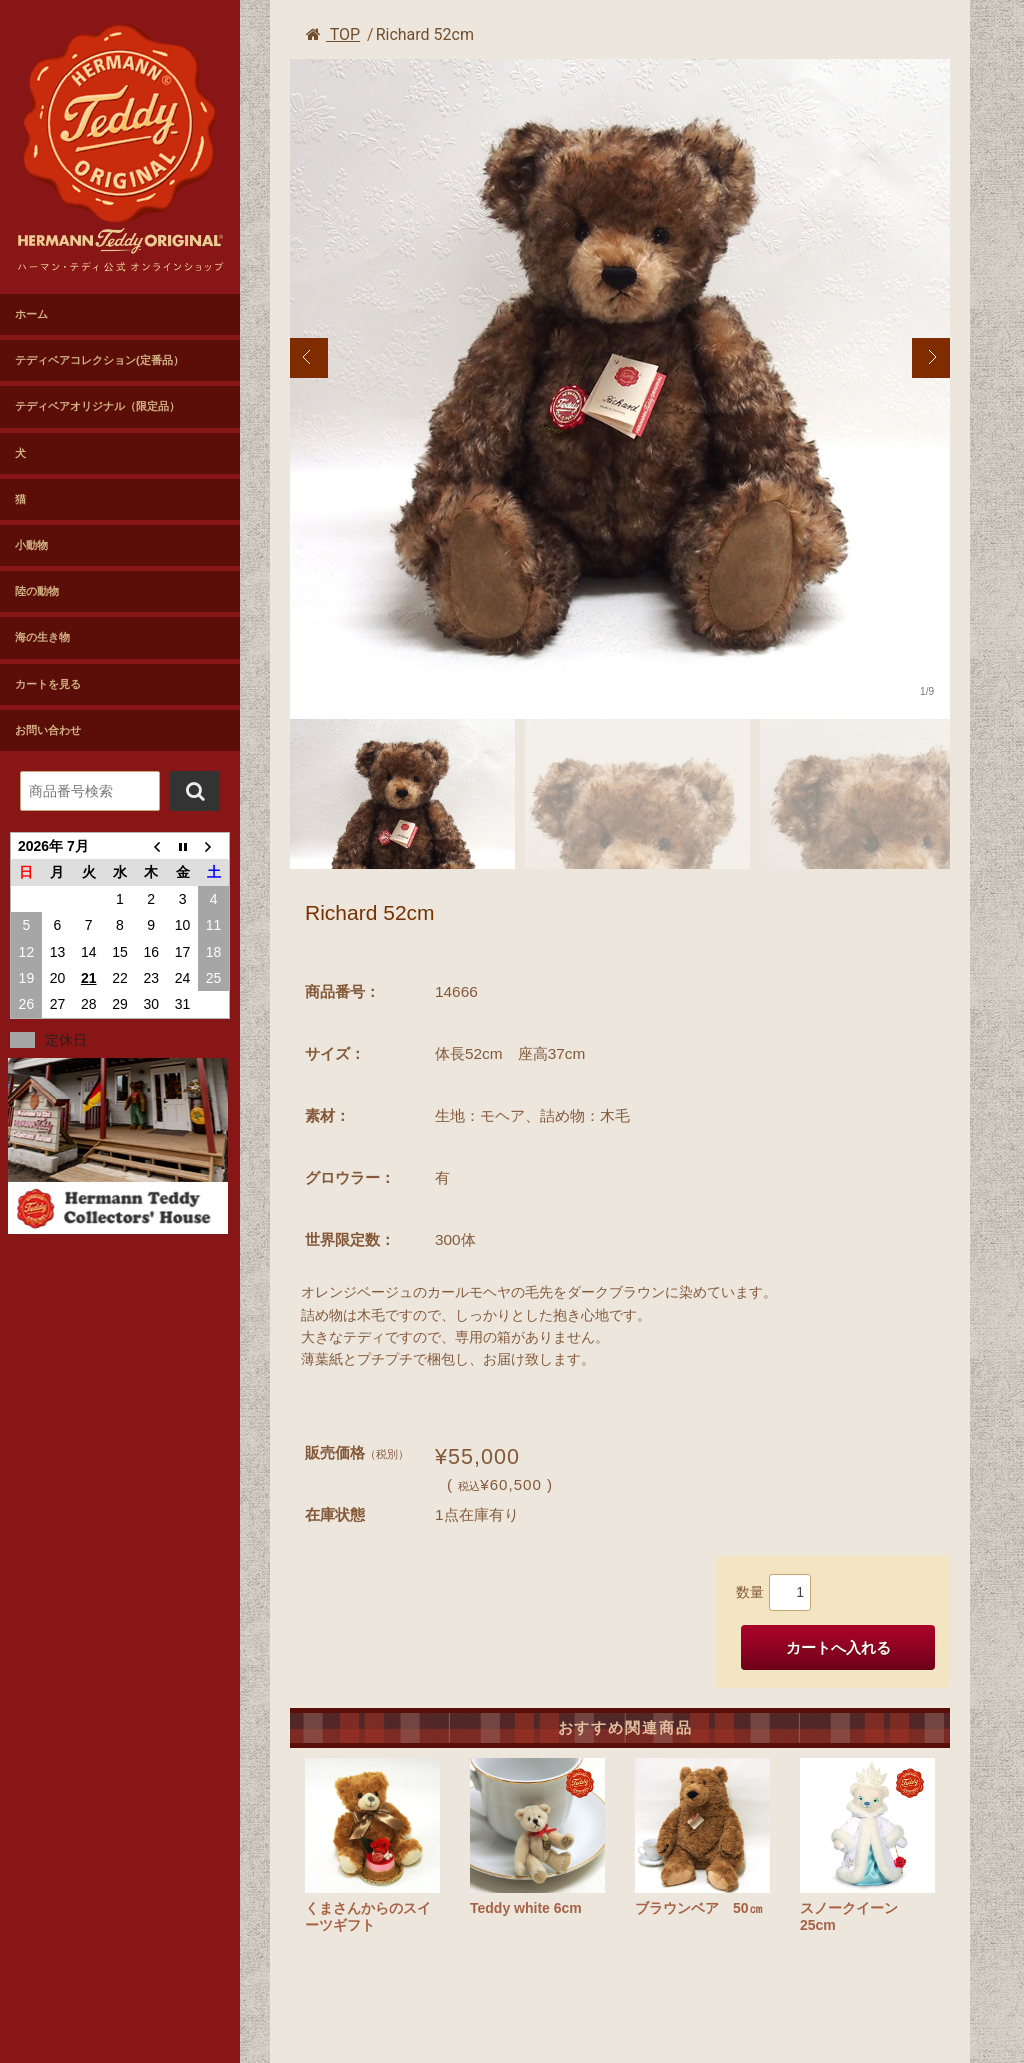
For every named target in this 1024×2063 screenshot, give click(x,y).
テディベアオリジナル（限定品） (97, 406)
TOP (333, 34)
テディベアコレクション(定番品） (99, 360)
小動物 (31, 545)
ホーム (31, 314)
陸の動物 (37, 591)
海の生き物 (42, 637)
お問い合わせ (48, 730)
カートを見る (48, 684)
